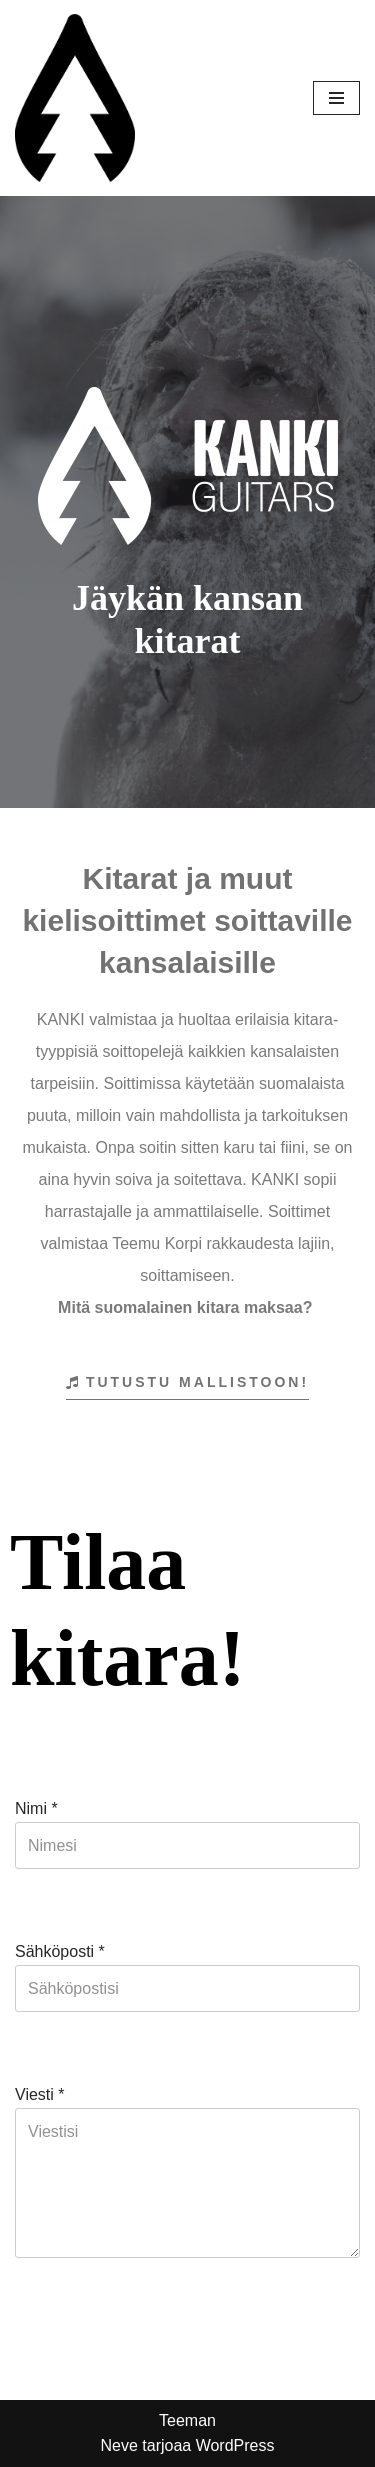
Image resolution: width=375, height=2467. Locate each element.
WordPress (235, 2445)
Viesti (40, 2094)
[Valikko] (336, 98)
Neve (118, 2445)
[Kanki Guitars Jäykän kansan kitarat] (75, 98)
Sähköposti (60, 1951)
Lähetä (54, 2333)
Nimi (36, 1808)
